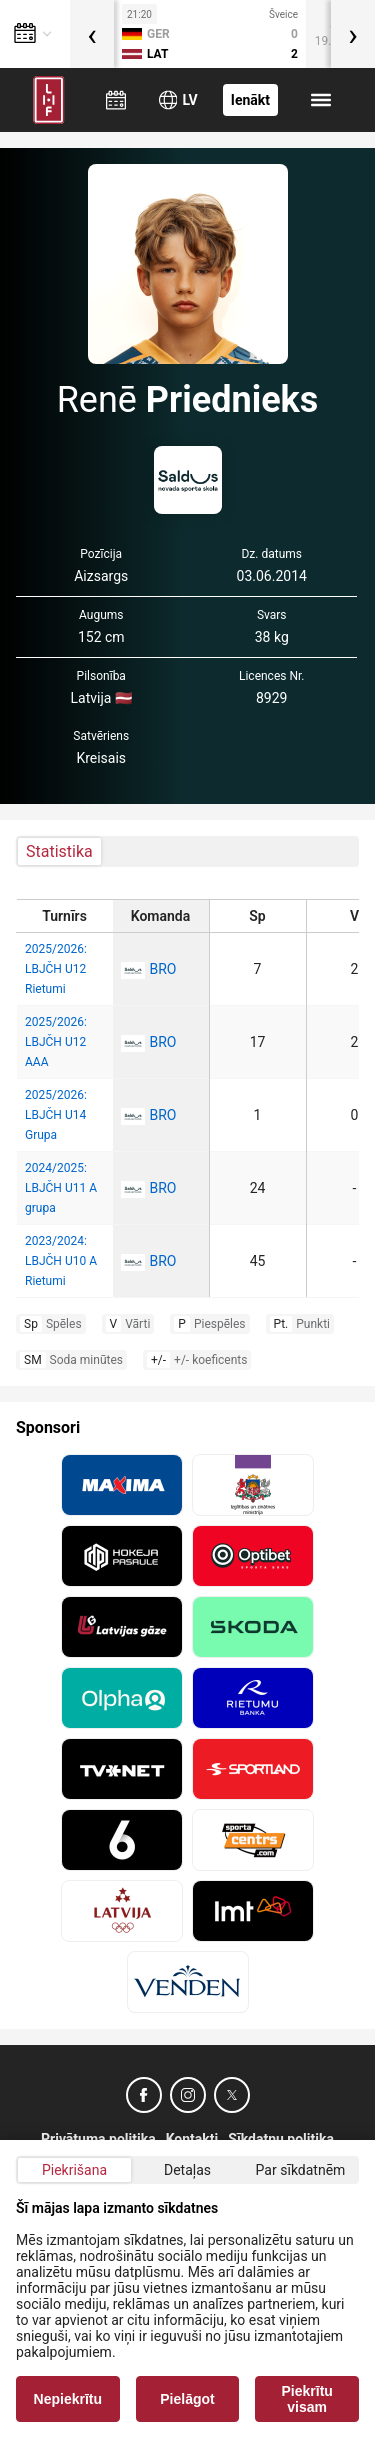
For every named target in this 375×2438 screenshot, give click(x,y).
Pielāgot (187, 2399)
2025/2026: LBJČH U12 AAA (56, 1042)
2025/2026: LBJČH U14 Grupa (56, 1115)
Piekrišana (74, 2170)
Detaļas (187, 2170)
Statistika (59, 851)
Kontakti (192, 2139)
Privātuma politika (98, 2139)
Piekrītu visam (307, 2399)
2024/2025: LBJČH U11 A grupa (61, 1188)
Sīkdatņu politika (281, 2139)
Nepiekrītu (68, 2399)
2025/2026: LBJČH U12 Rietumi (56, 969)
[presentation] (92, 34)
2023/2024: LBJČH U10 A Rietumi (61, 1261)
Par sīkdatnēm (301, 2170)
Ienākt (250, 100)
